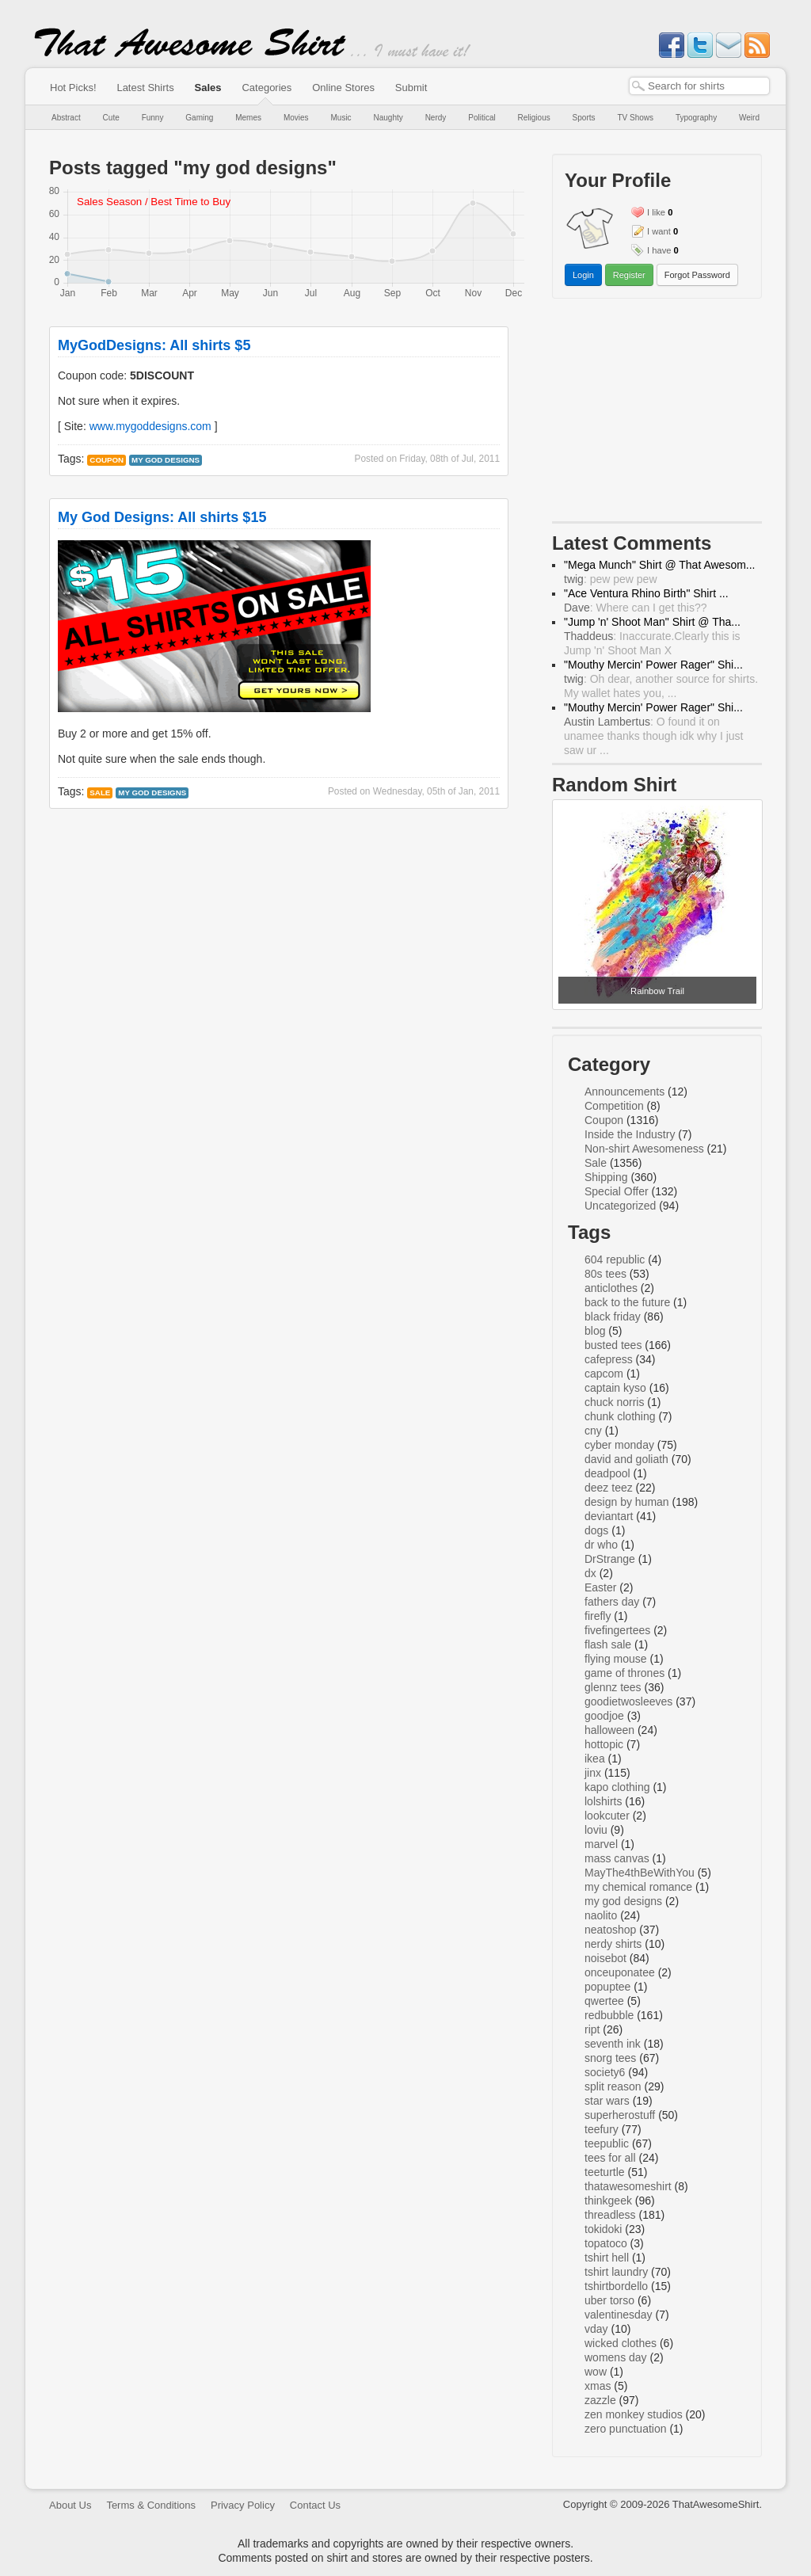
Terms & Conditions (151, 2505)
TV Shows (635, 117)
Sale (99, 792)
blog (594, 1330)
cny (593, 1430)
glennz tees (613, 1687)
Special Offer (616, 1191)
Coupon (106, 459)
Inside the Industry (629, 1134)
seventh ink (612, 2043)
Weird (749, 117)
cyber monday (619, 1445)
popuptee (607, 1986)
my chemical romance (638, 1887)
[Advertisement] (657, 413)
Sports (584, 117)
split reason (613, 2086)
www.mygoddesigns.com (150, 426)
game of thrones (624, 1673)
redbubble (609, 2015)
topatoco (605, 2243)
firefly (597, 1616)
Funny (153, 117)
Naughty (388, 117)
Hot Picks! (73, 87)
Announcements (624, 1091)
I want (659, 231)
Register (629, 275)
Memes (248, 117)
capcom (603, 1373)
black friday (612, 1316)
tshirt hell (606, 2257)
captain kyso (615, 1387)
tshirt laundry (616, 2271)
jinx (592, 1772)
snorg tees (610, 2058)
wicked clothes (620, 2343)
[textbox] (699, 86)
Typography (696, 117)
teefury (601, 2129)
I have (659, 250)
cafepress (608, 1359)
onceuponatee (619, 1972)
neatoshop (610, 1929)
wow (595, 2371)
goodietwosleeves (628, 1701)
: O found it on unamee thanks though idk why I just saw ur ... (653, 735)
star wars (607, 2100)
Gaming (199, 117)
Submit (411, 87)
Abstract (66, 117)
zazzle (600, 2400)
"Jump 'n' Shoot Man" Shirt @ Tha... (652, 621)
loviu (595, 1829)
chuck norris (614, 1402)
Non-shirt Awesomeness (644, 1148)
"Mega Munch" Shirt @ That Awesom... (660, 564)
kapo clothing (617, 1787)
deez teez (608, 1487)
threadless (610, 2214)
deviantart (608, 1516)
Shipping (606, 1177)
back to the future (627, 1302)
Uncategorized (620, 1205)
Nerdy (436, 117)
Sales (208, 87)
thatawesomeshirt (628, 2186)
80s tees (605, 1273)
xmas (597, 2386)
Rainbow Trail (657, 991)
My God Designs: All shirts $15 (162, 517)
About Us (70, 2505)
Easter (600, 1587)
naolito (600, 1915)
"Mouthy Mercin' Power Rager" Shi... (653, 664)
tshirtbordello (616, 2286)
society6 (604, 2072)
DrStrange (609, 1559)
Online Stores (343, 87)
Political (481, 117)
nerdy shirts (613, 1944)
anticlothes (611, 1288)
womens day (615, 2357)
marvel (601, 1844)
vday (596, 2329)
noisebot (605, 1958)
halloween (609, 1730)
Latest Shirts (144, 87)
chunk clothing (620, 1416)
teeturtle (604, 2172)
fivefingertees (617, 1630)
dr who (601, 1544)
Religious (534, 117)
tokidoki (603, 2229)
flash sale (607, 1644)
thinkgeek (608, 2200)
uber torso (609, 2300)
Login (583, 275)
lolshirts (603, 1801)
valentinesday (618, 2314)
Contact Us (315, 2505)
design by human (626, 1502)
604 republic (614, 1259)
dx (590, 1573)
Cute (111, 117)
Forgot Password (697, 275)
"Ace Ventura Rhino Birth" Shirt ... (646, 593)
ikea (594, 1758)
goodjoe (604, 1715)
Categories (266, 87)
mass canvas (616, 1858)
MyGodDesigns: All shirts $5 (154, 345)
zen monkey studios (633, 2414)
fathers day (611, 1601)
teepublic (606, 2143)
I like (656, 212)
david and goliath (626, 1459)
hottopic (603, 1744)
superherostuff (619, 2115)
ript (592, 2029)
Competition (614, 1105)
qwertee (604, 2001)
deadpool (607, 1473)
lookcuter (607, 1815)
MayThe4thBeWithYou (639, 1872)
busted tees (613, 1345)
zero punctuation (625, 2428)
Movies (296, 117)
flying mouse (615, 1658)
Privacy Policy (243, 2505)
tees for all (610, 2157)
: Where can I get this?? (635, 607)
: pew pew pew (610, 579)
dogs (596, 1530)
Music (340, 117)
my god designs (165, 459)
